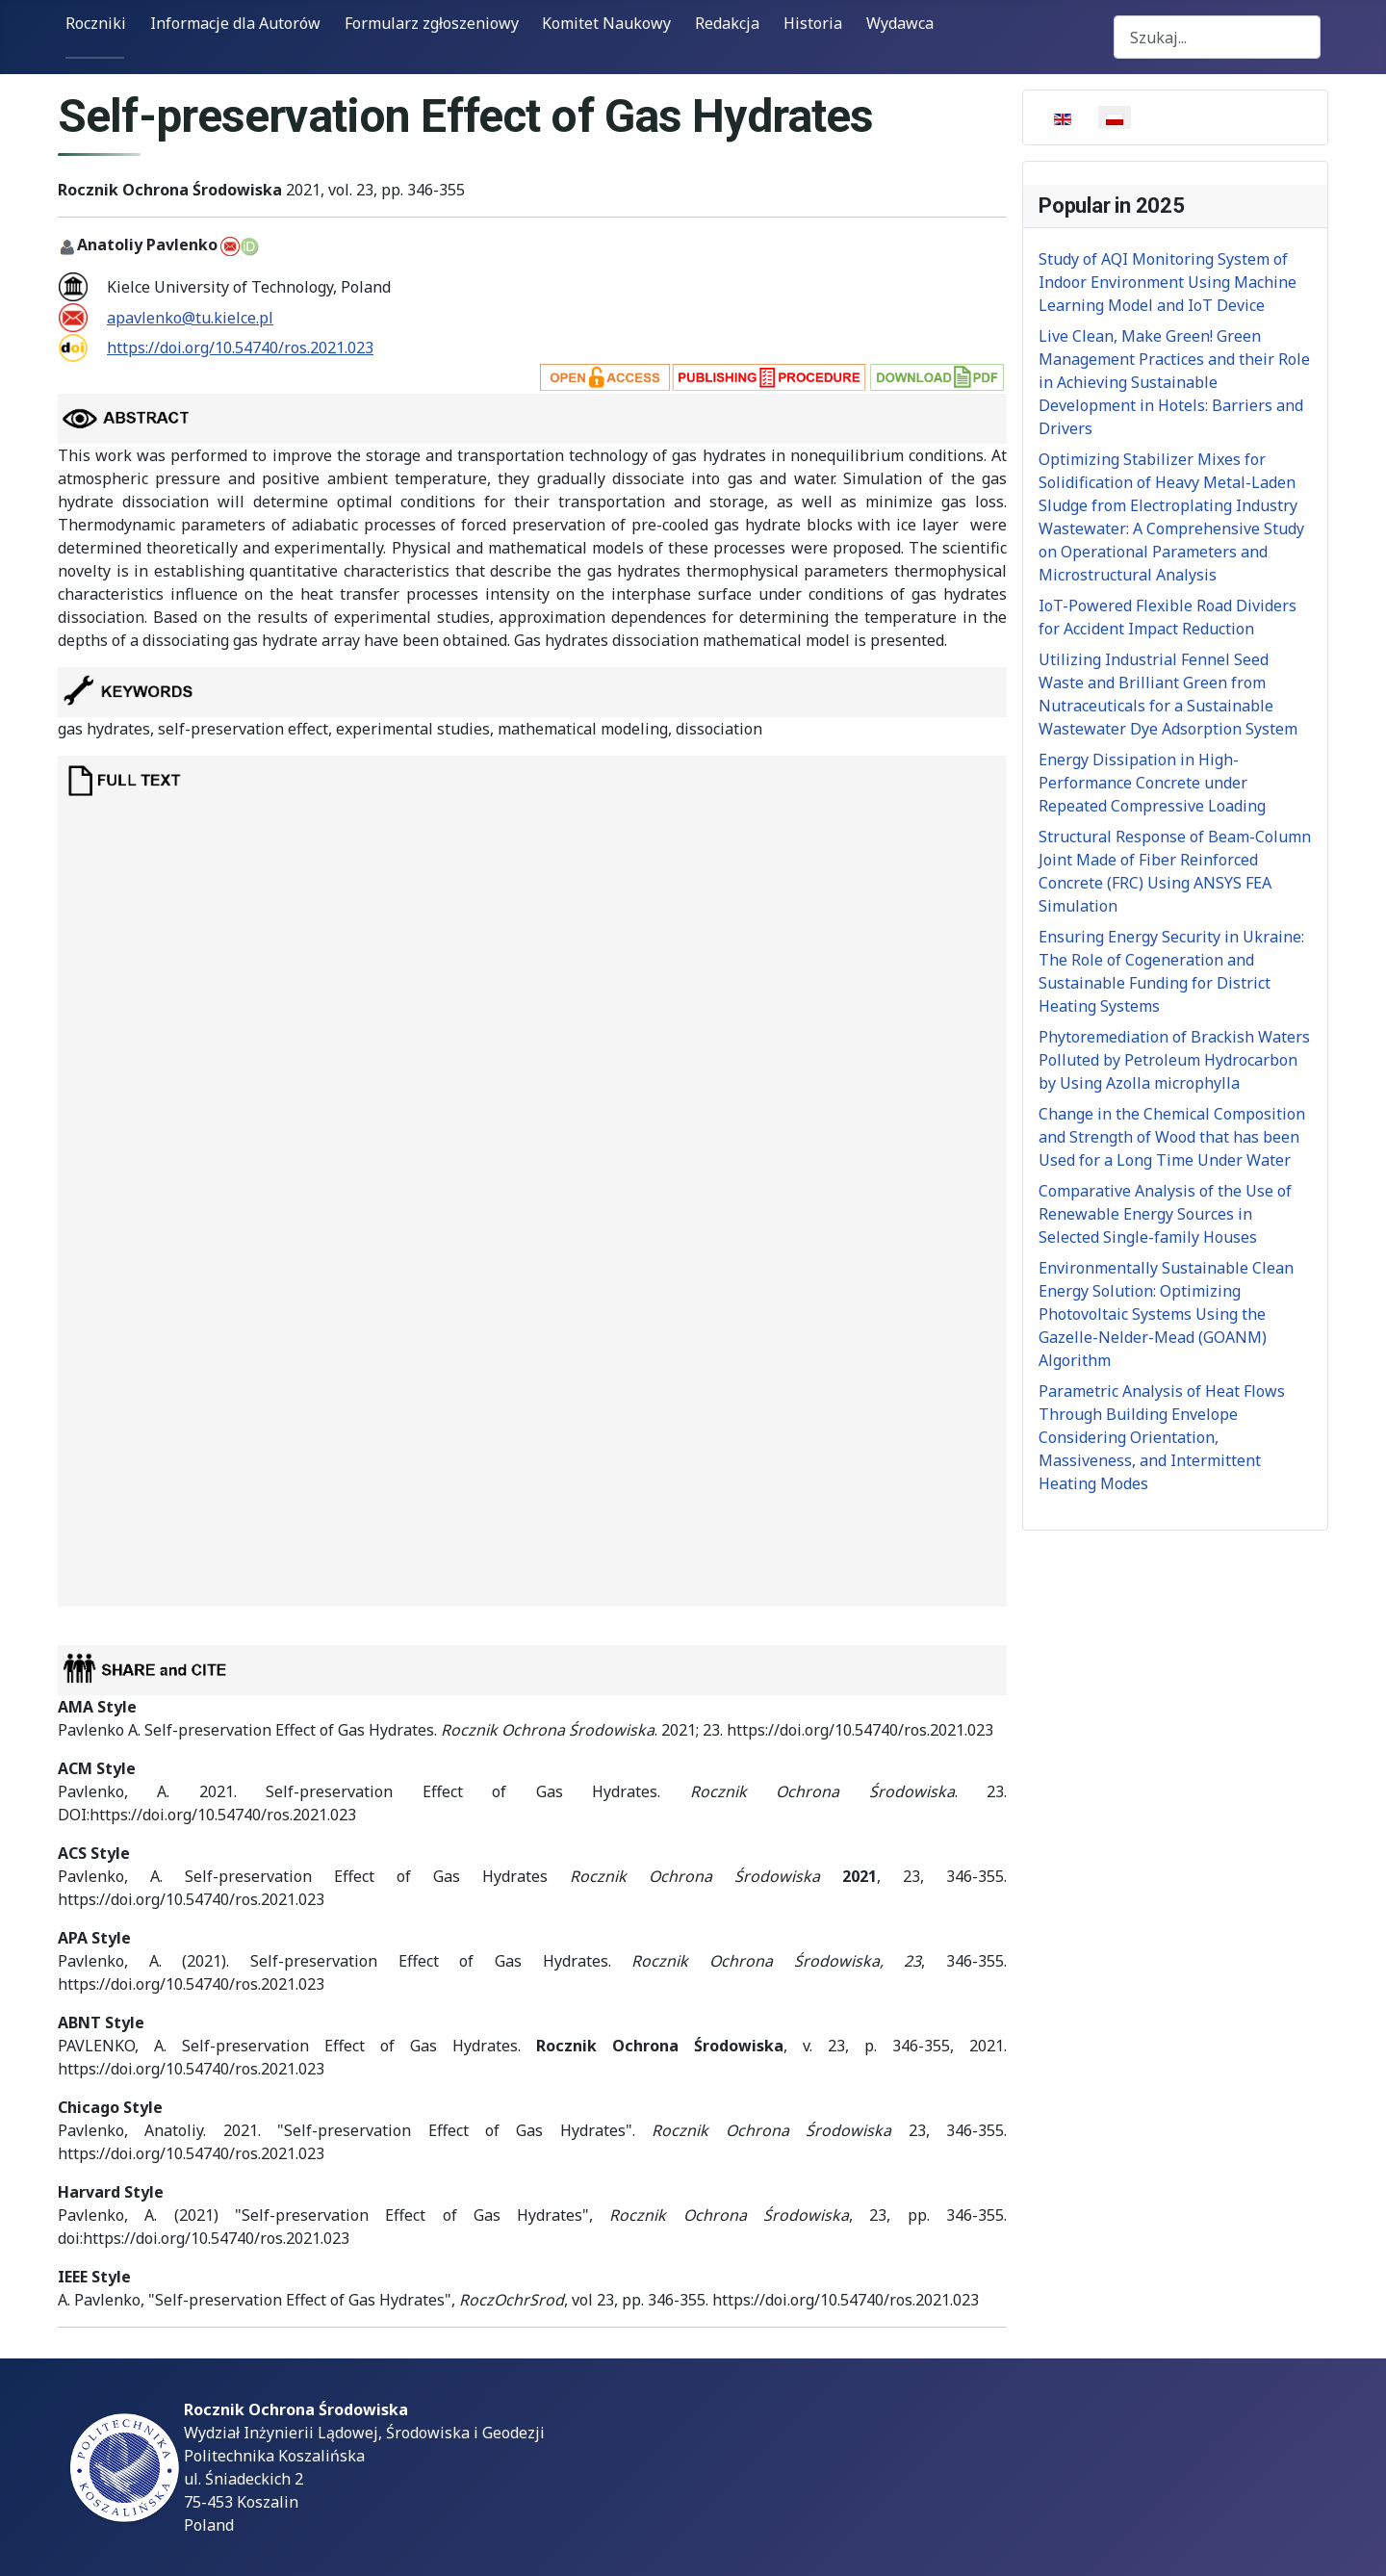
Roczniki (95, 23)
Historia (812, 23)
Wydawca (900, 23)
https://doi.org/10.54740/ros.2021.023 (240, 347)
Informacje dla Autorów (235, 23)
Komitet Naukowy (606, 23)
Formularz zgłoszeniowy (432, 23)
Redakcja (727, 23)
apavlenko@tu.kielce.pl (190, 317)
